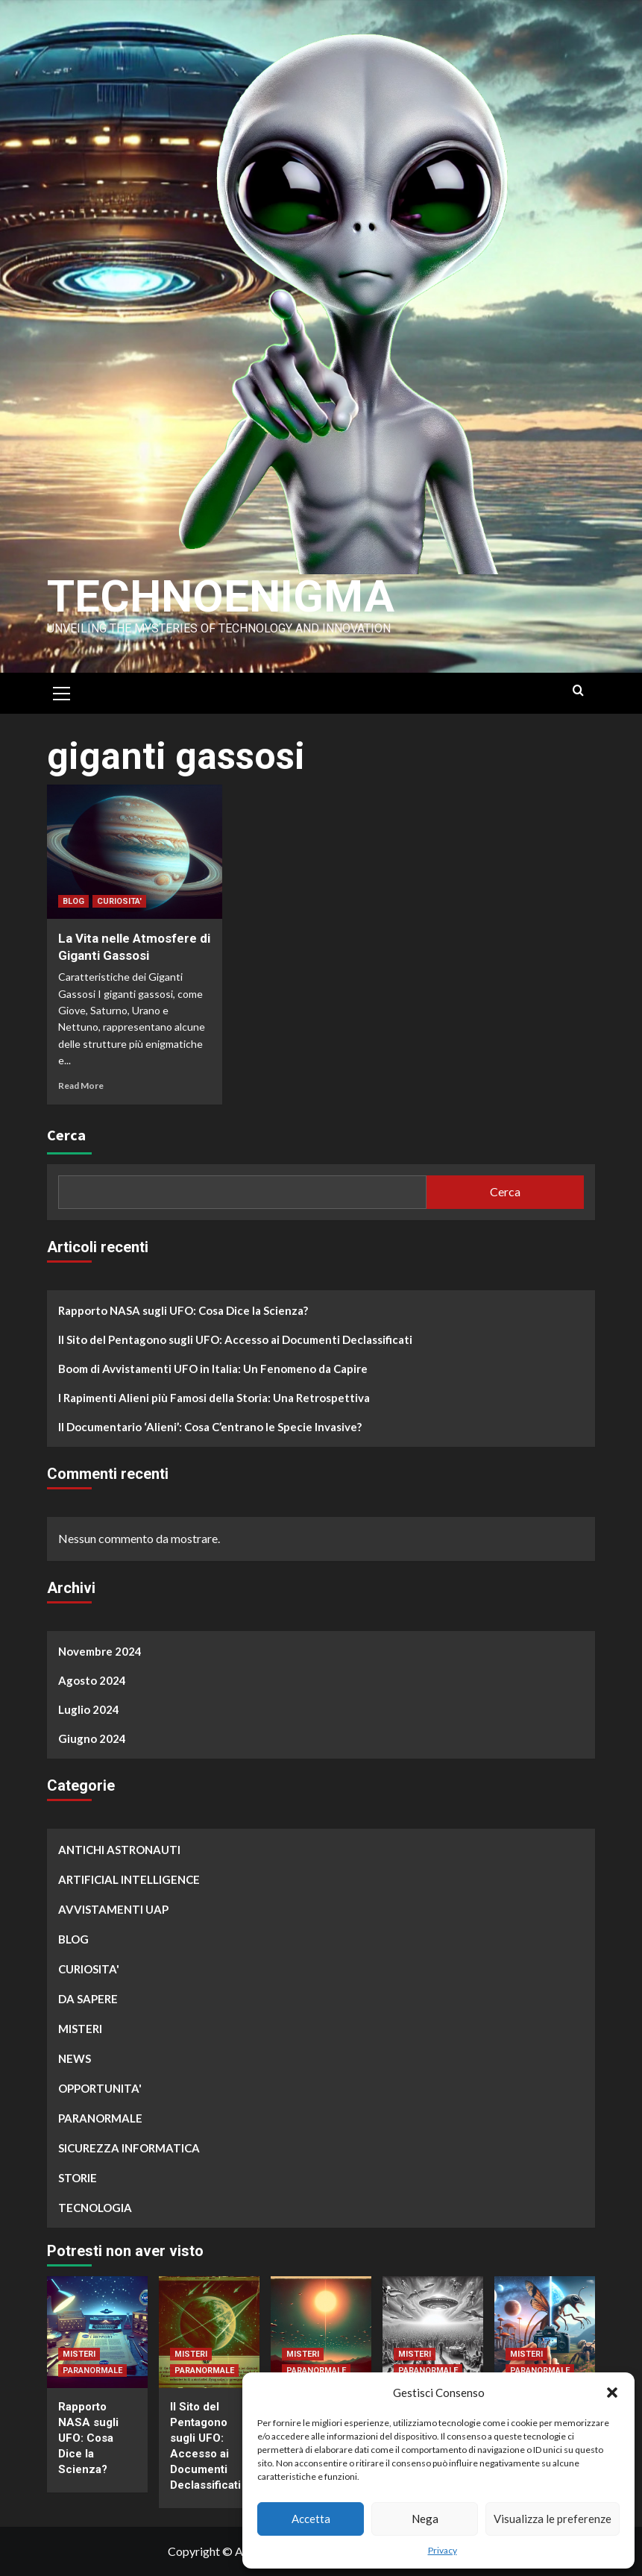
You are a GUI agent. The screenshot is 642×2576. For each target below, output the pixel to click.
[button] (612, 2392)
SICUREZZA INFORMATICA (129, 2148)
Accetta (311, 2518)
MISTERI (80, 2028)
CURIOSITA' (119, 901)
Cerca (66, 1134)
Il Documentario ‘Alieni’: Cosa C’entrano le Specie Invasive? (210, 1426)
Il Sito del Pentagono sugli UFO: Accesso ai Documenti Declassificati (235, 1339)
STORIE (77, 2177)
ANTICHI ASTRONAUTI (119, 1849)
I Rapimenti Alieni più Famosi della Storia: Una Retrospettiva (214, 1397)
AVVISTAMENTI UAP (113, 1909)
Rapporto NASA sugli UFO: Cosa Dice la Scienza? (183, 1310)
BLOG (73, 901)
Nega (425, 2518)
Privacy (442, 2550)
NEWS (74, 2058)
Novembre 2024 (100, 1651)
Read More (81, 1085)
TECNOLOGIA (95, 2207)
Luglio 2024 (88, 1709)
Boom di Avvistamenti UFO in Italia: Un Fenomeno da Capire (213, 1368)
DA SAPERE (88, 1998)
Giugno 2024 (92, 1738)
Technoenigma (220, 596)
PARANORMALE (100, 2118)
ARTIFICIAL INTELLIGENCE (129, 1879)
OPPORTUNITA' (100, 2088)
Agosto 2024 (92, 1680)
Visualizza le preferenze (552, 2518)
